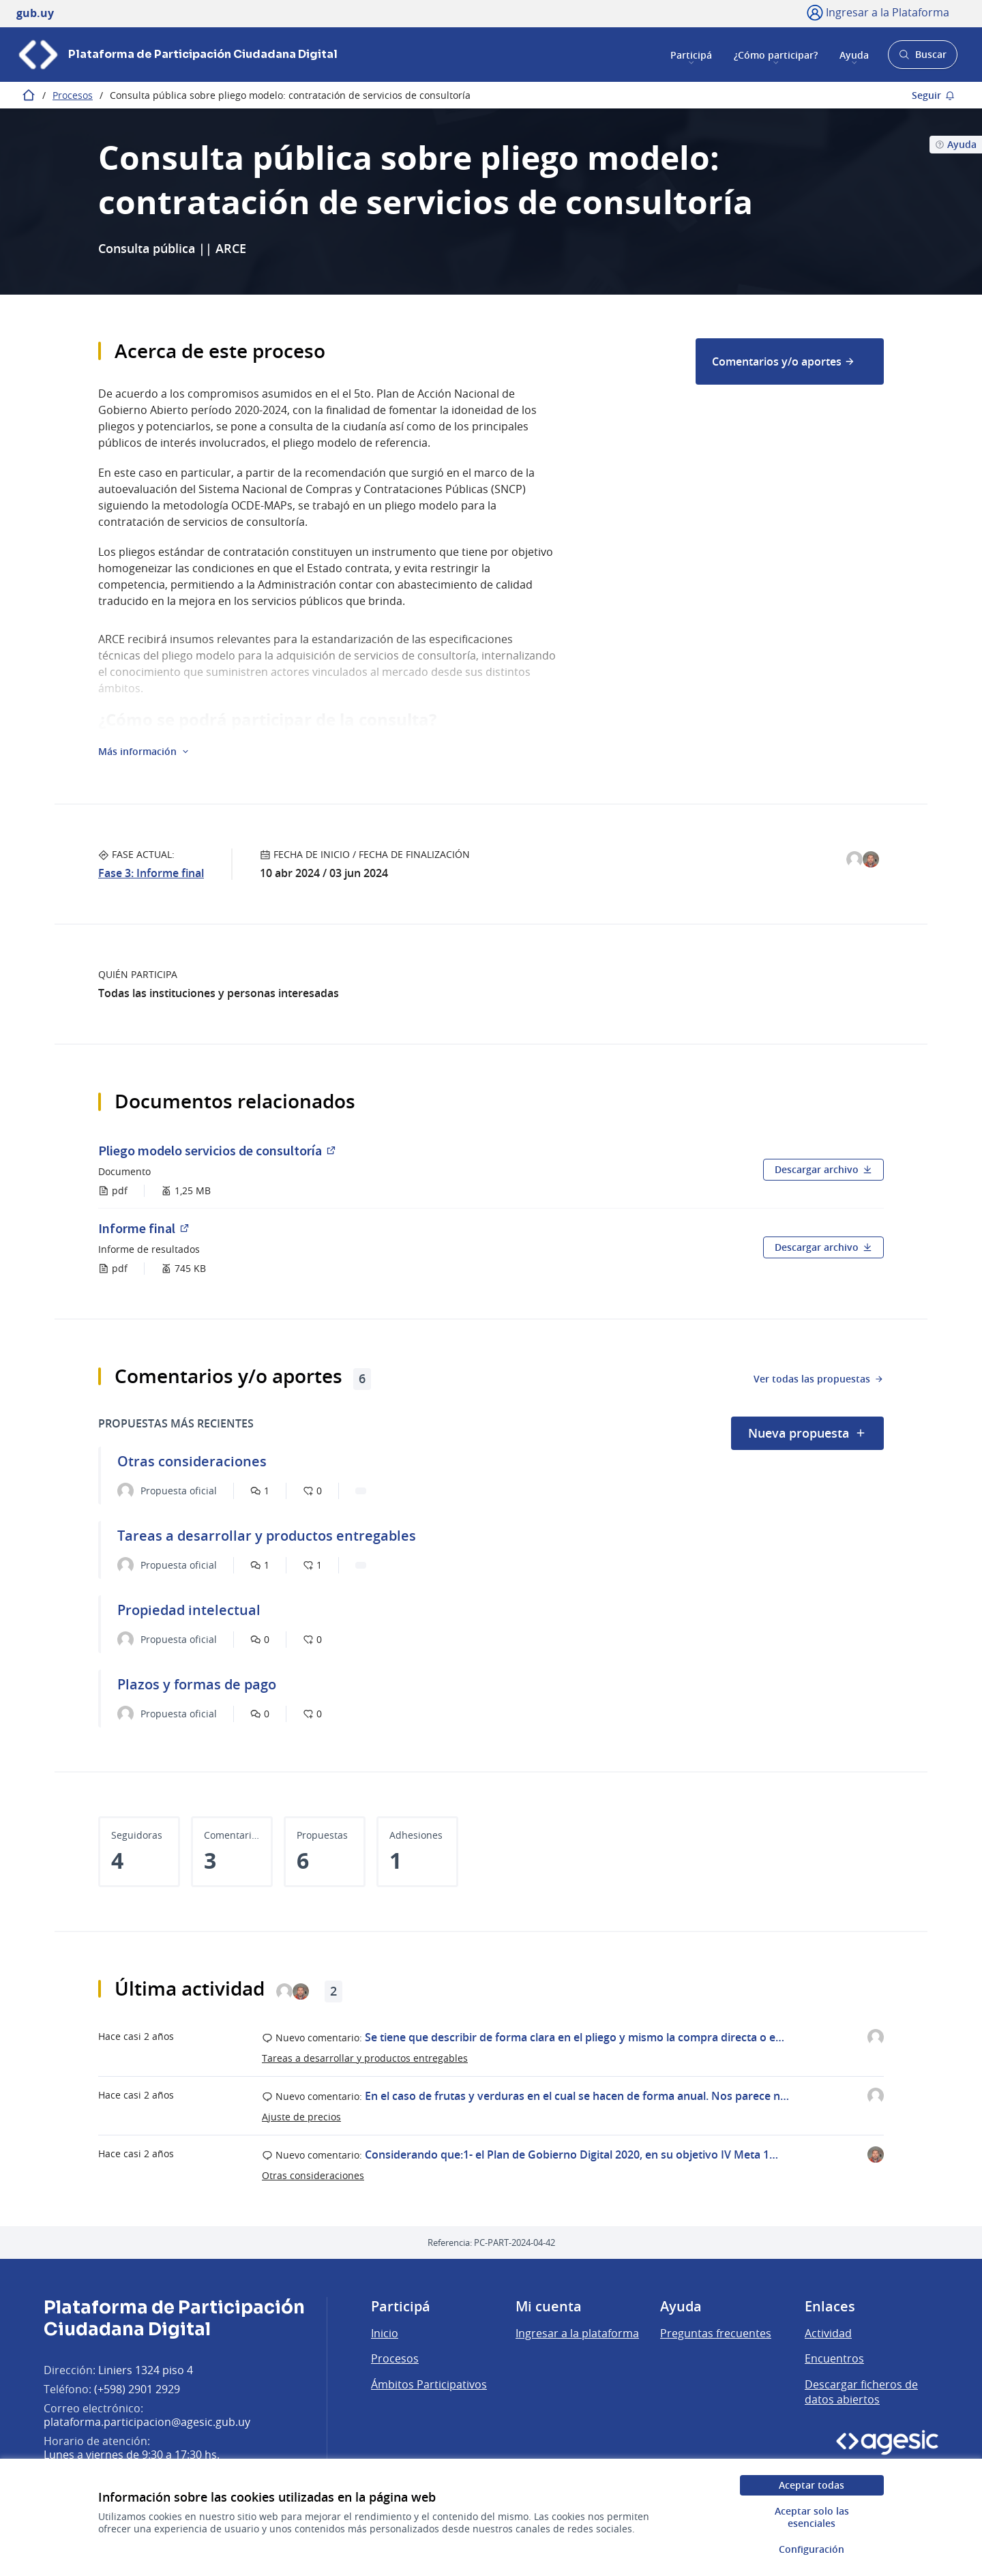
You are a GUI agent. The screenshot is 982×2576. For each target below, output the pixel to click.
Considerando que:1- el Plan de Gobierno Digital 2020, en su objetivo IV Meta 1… (571, 2154)
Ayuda (854, 54)
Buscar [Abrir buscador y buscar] (922, 58)
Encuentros (834, 2358)
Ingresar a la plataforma (577, 2333)
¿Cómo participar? (776, 54)
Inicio (384, 2333)
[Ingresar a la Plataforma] (878, 12)
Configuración (811, 2549)
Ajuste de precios (301, 2116)
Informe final (152, 1228)
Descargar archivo (823, 1169)
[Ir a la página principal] (177, 54)
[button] (144, 751)
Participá (691, 54)
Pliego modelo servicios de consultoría (218, 1150)
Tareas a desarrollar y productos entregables (365, 2058)
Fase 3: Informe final (151, 873)
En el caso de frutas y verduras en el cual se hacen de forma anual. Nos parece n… (577, 2095)
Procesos (73, 95)
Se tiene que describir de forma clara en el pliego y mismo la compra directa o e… (574, 2037)
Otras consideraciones (313, 2175)
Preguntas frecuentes (715, 2333)
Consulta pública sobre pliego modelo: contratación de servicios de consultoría (290, 95)
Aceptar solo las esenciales (812, 2517)
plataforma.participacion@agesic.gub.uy (147, 2421)
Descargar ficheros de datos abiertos (861, 2392)
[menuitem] (789, 361)
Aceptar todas (811, 2484)
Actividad (828, 2333)
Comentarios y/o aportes (783, 361)
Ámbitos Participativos (429, 2384)
